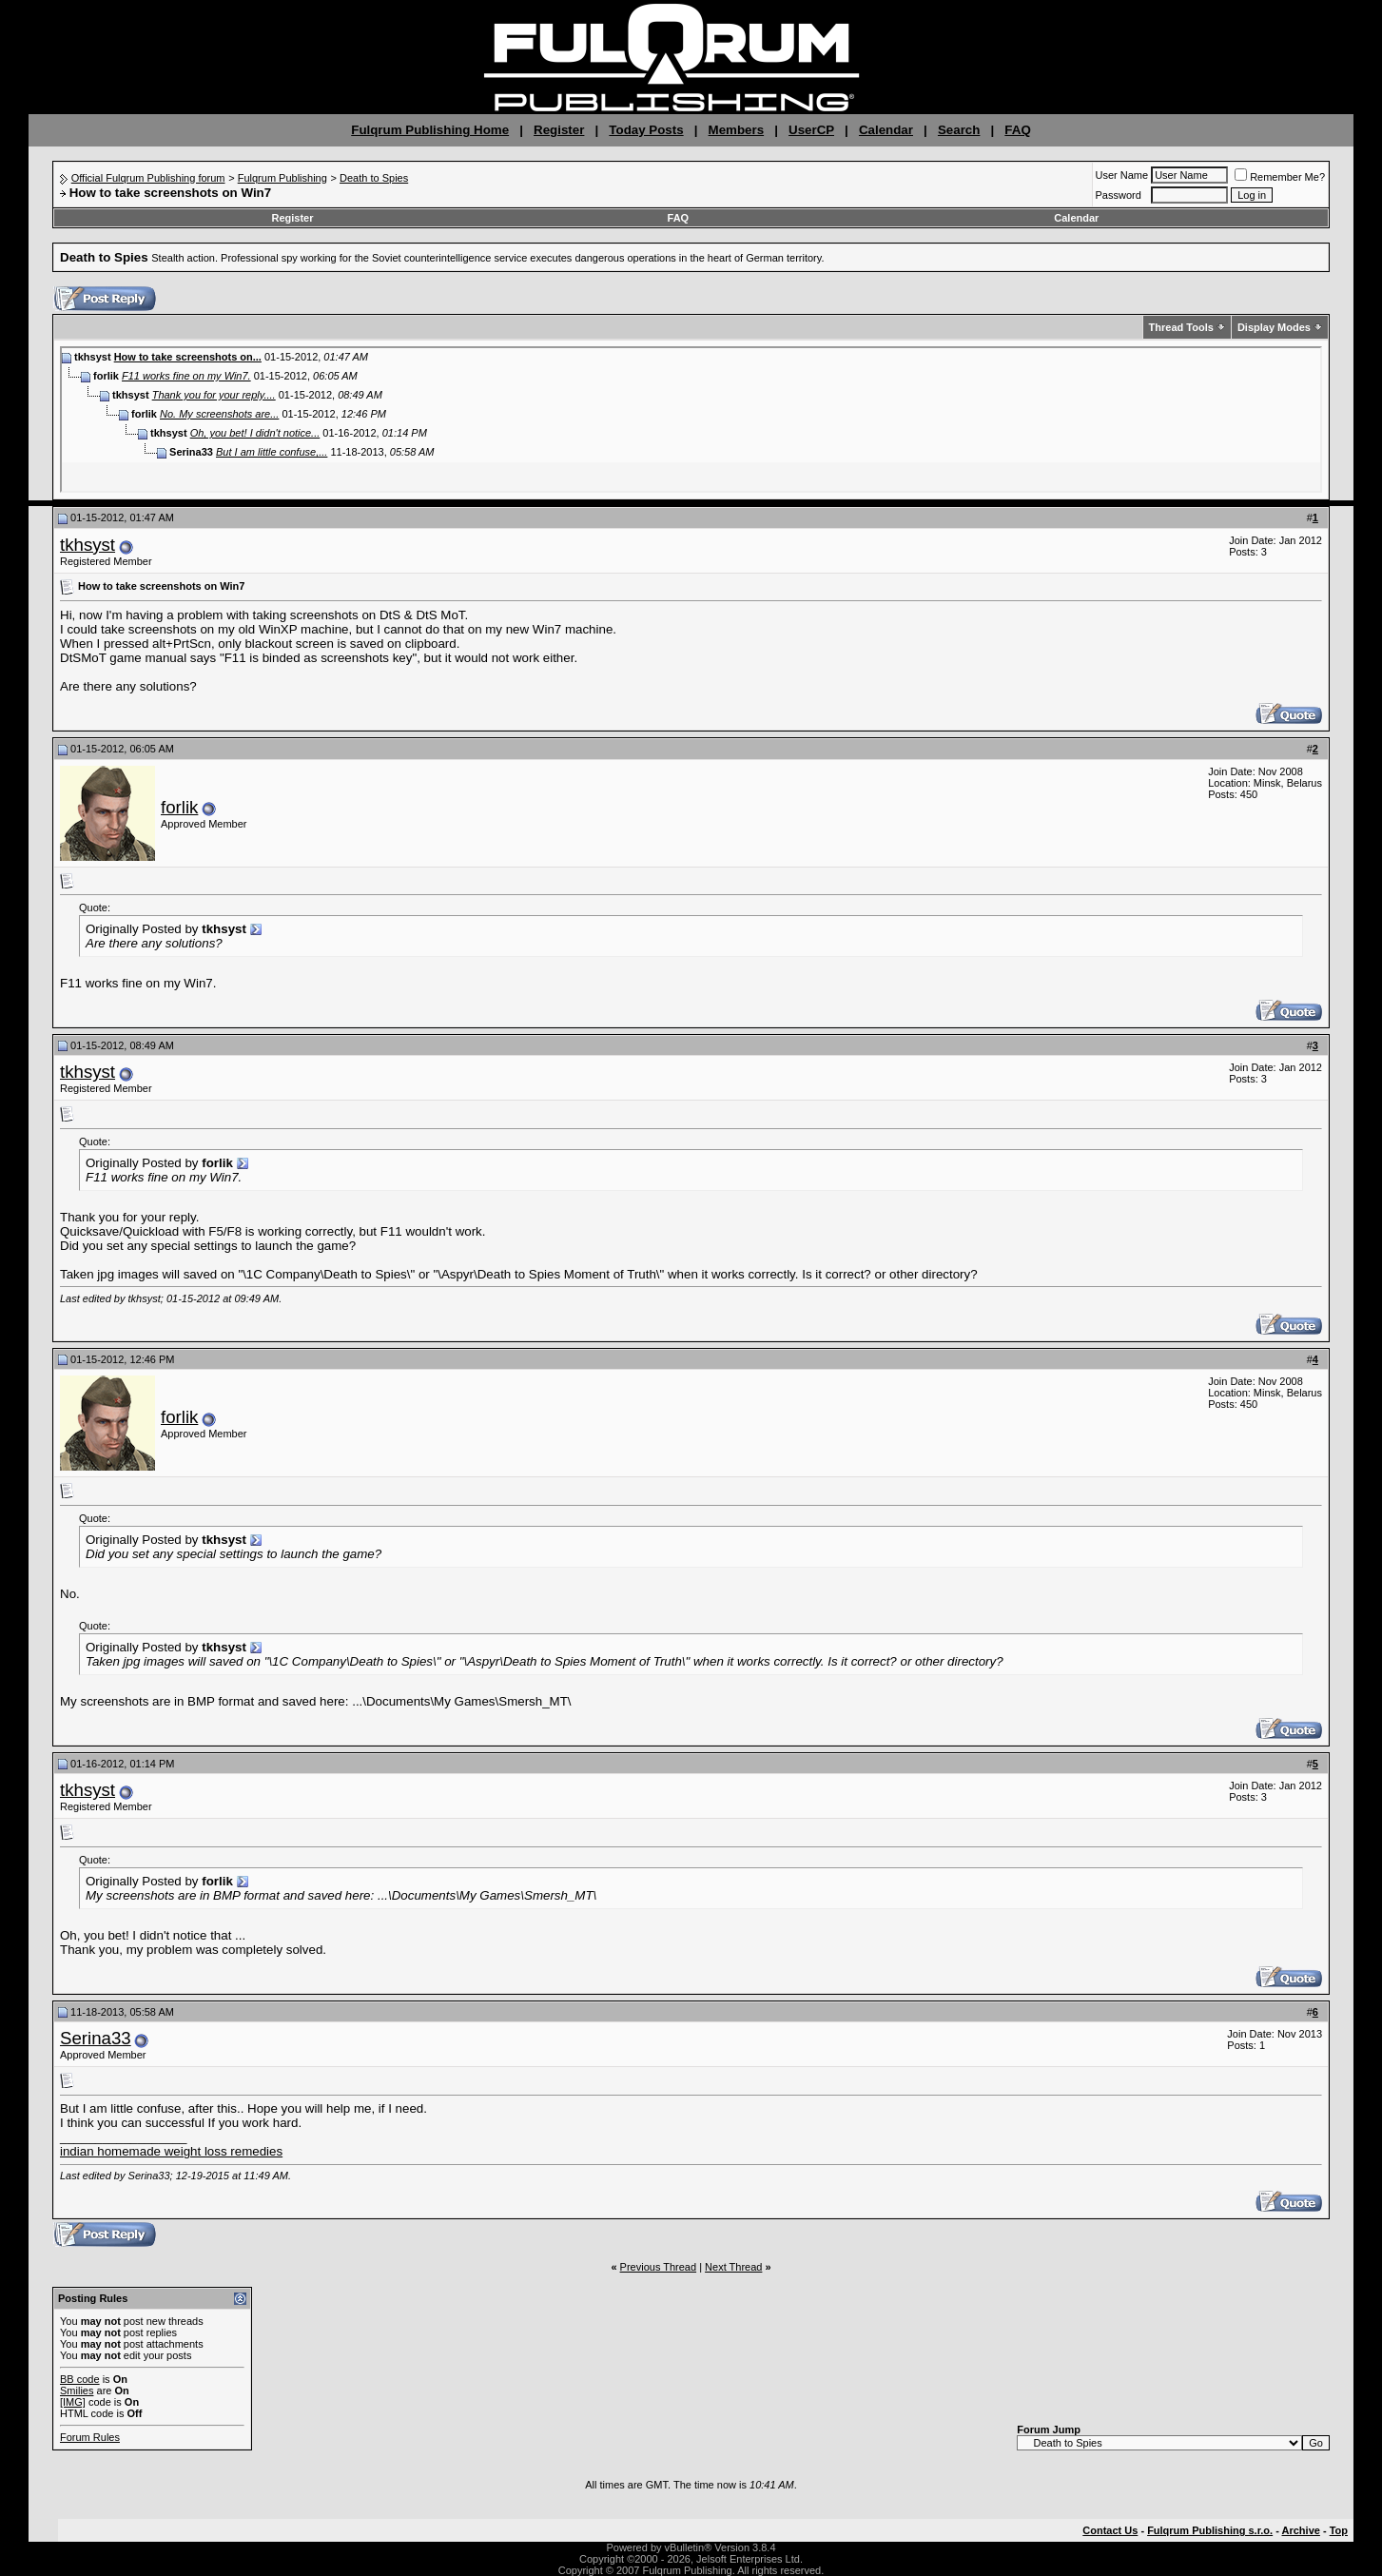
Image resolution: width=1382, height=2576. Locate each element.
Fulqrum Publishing (282, 178)
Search (959, 130)
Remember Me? (1280, 177)
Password (1118, 195)
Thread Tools (1181, 327)
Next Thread (733, 2267)
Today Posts (646, 130)
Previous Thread (658, 2267)
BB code (80, 2379)
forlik (179, 807)
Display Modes (1274, 327)
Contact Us (1110, 2530)
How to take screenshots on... (188, 356)
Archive (1301, 2530)
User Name (1122, 175)
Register (559, 130)
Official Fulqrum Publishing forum (148, 178)
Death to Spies (374, 178)
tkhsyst (87, 545)
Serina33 (95, 2038)
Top (1339, 2530)
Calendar (886, 130)
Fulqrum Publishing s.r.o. (1210, 2530)
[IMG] (73, 2402)
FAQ (1017, 130)
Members (737, 130)
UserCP (811, 130)
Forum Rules (90, 2437)
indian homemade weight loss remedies (171, 2151)
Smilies (76, 2390)
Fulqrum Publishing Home (430, 130)
